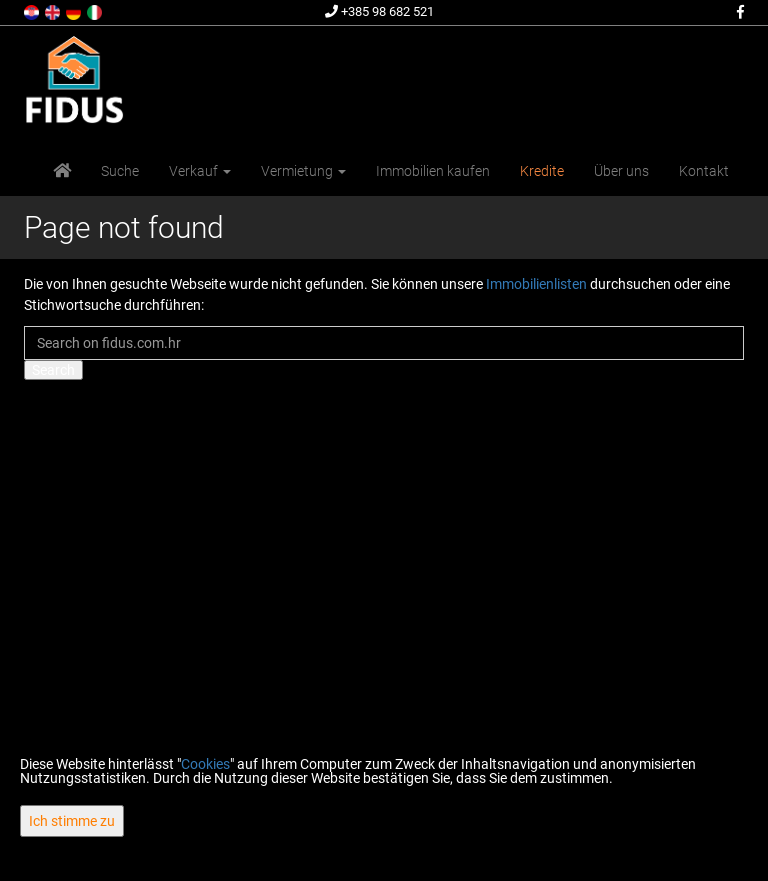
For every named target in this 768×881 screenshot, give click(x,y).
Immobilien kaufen (433, 171)
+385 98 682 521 (379, 11)
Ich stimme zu (72, 821)
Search (53, 370)
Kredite (542, 171)
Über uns (621, 171)
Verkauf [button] (200, 171)
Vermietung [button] (303, 171)
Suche (120, 171)
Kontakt (704, 171)
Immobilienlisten (536, 284)
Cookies (205, 764)
